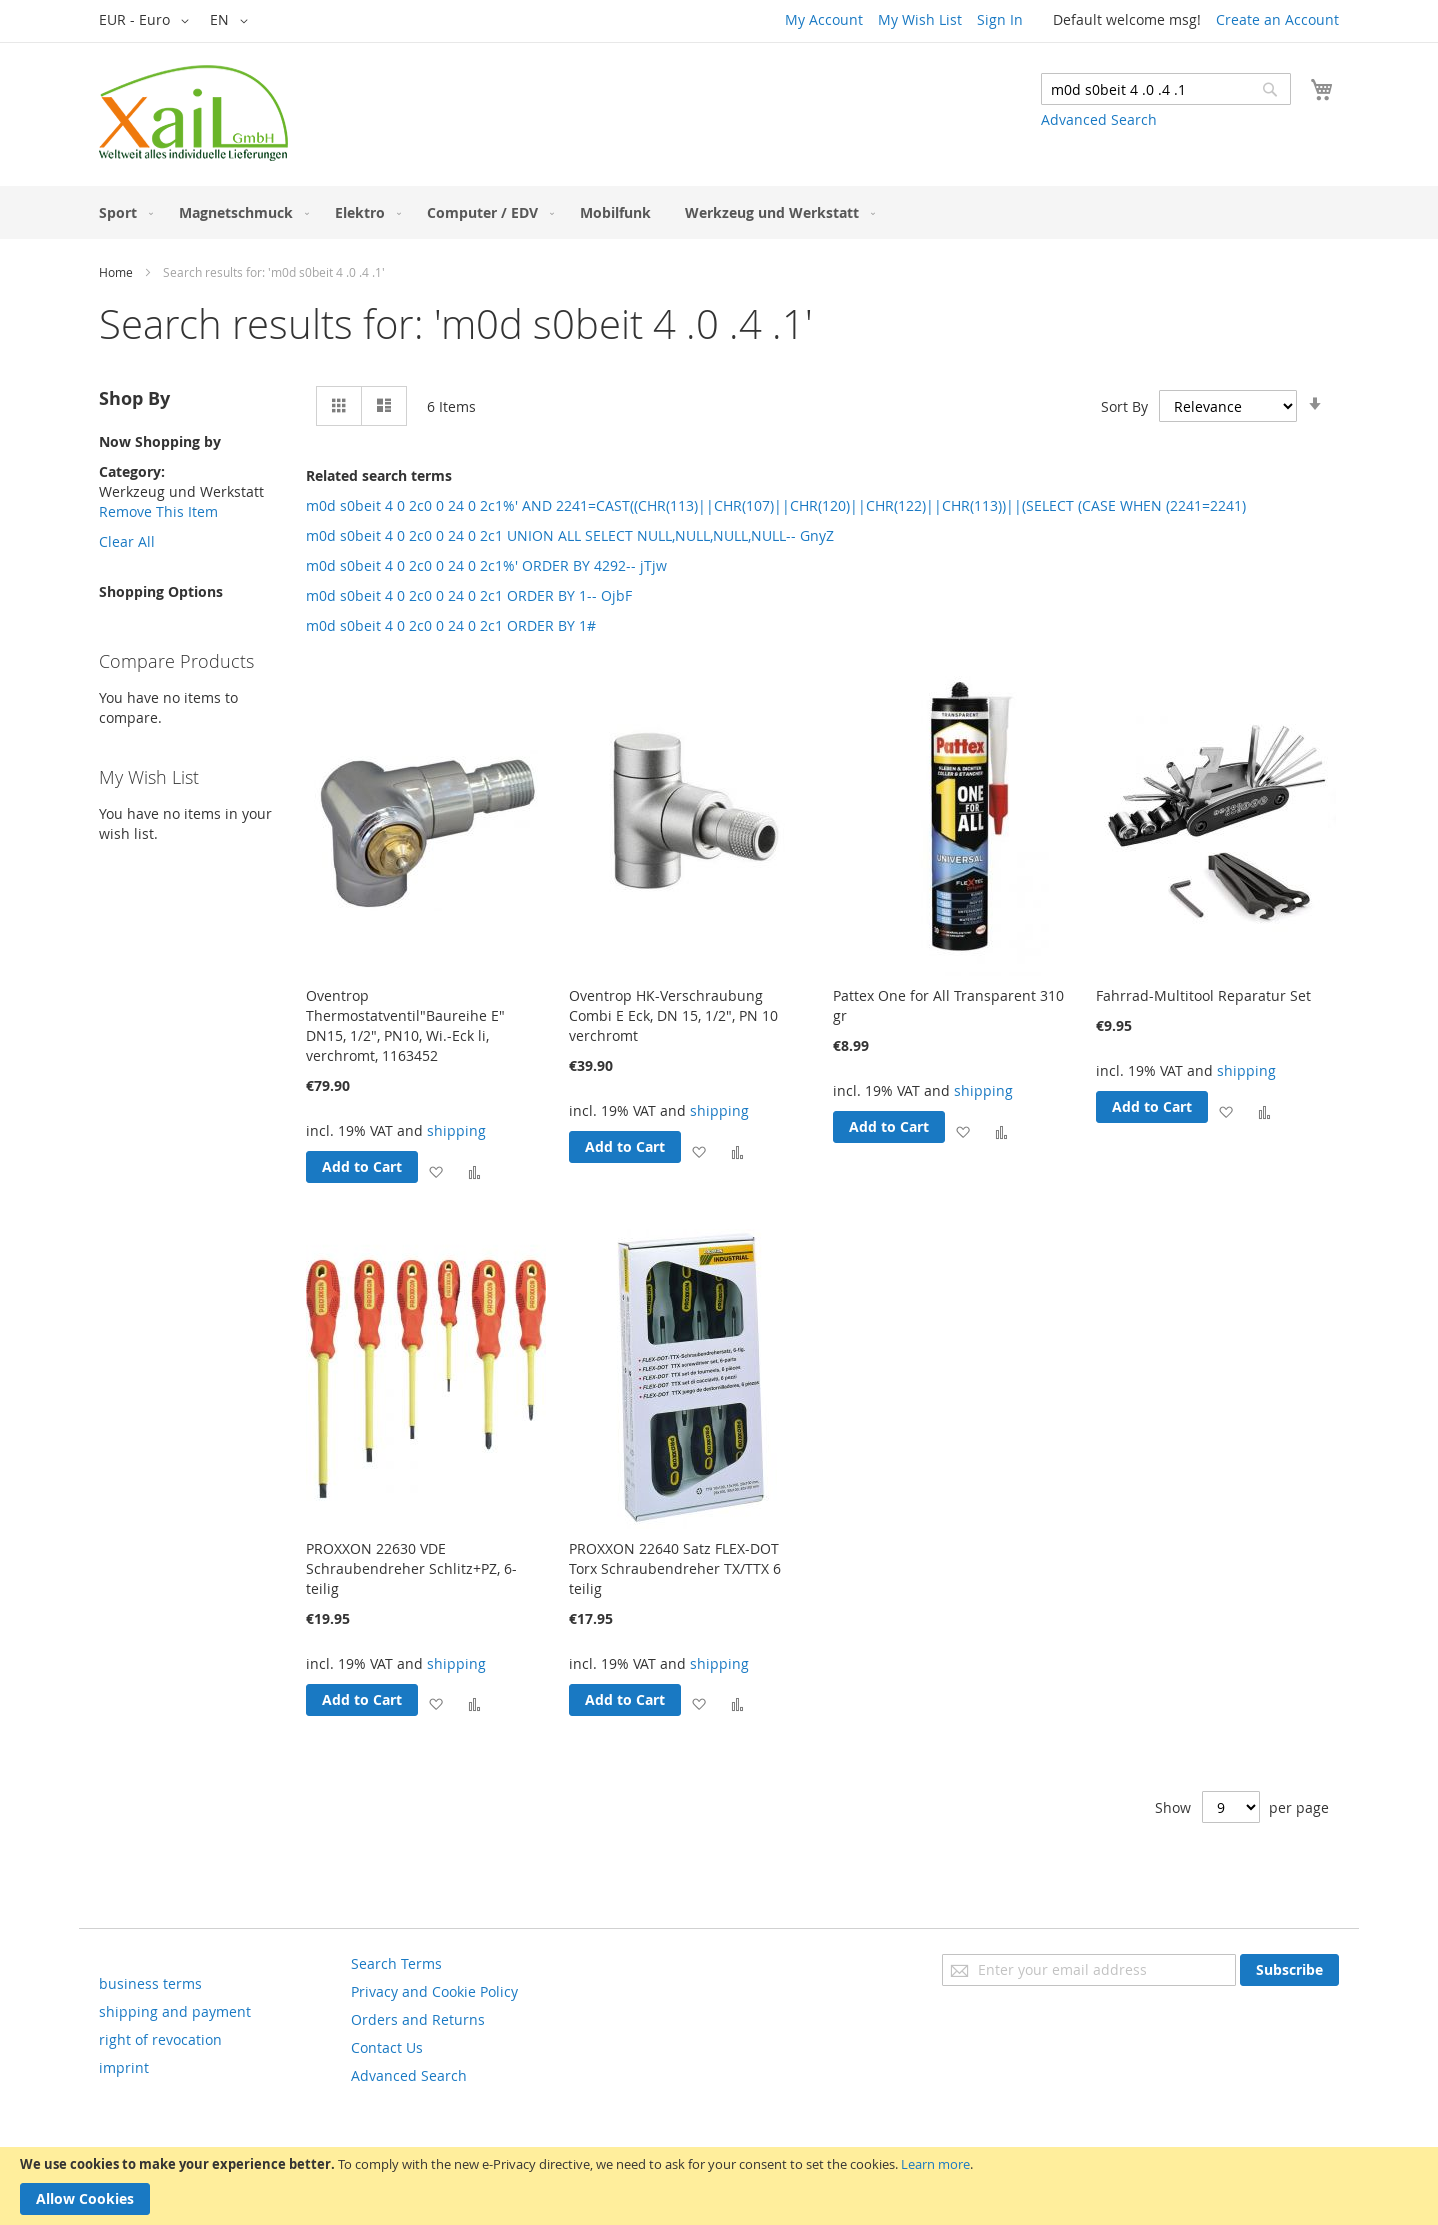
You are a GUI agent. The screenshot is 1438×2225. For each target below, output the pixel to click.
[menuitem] (122, 212)
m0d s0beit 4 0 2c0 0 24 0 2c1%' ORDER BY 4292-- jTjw (486, 565)
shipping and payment (175, 2011)
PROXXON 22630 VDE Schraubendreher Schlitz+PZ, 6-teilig (411, 1568)
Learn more (935, 2164)
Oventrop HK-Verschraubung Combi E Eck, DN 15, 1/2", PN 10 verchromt (673, 1015)
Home (116, 272)
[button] (147, 21)
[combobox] (1166, 89)
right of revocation (160, 2039)
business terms (150, 1983)
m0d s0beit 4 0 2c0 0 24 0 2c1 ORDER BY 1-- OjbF (469, 595)
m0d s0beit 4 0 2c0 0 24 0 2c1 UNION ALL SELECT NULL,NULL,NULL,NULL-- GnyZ (570, 535)
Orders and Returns (418, 2019)
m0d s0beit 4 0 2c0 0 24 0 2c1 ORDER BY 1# (451, 625)
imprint (124, 2067)
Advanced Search (1099, 119)
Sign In (1000, 19)
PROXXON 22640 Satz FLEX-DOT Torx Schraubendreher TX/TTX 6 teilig (675, 1568)
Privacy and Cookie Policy (434, 1991)
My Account (824, 19)
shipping (456, 1130)
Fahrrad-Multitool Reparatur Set (1203, 995)
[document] (719, 2186)
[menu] (719, 212)
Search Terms (396, 1963)
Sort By (1124, 406)
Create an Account (1277, 19)
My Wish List (920, 19)
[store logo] (193, 113)
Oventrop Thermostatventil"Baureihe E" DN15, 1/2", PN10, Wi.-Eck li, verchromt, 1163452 (405, 1025)
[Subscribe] (1289, 1970)
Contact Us (387, 2047)
